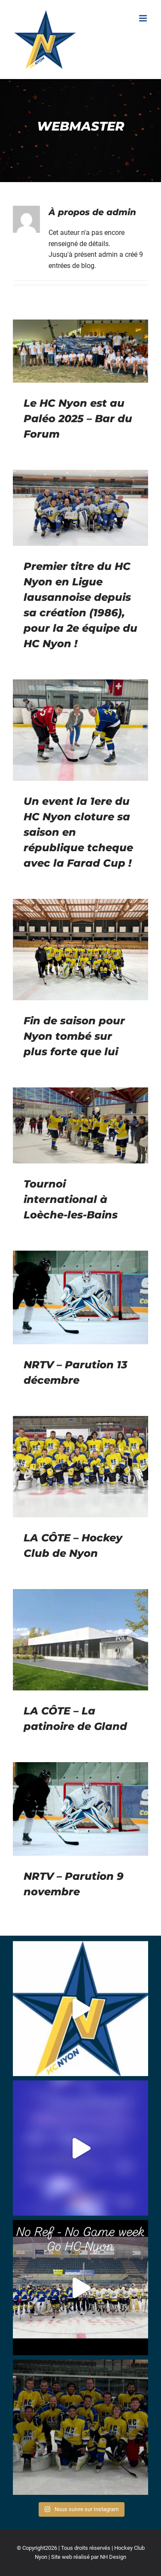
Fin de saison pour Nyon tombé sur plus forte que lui (74, 1036)
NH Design (113, 2557)
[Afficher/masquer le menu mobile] (143, 18)
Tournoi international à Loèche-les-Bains (71, 1199)
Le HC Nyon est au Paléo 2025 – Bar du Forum (78, 418)
